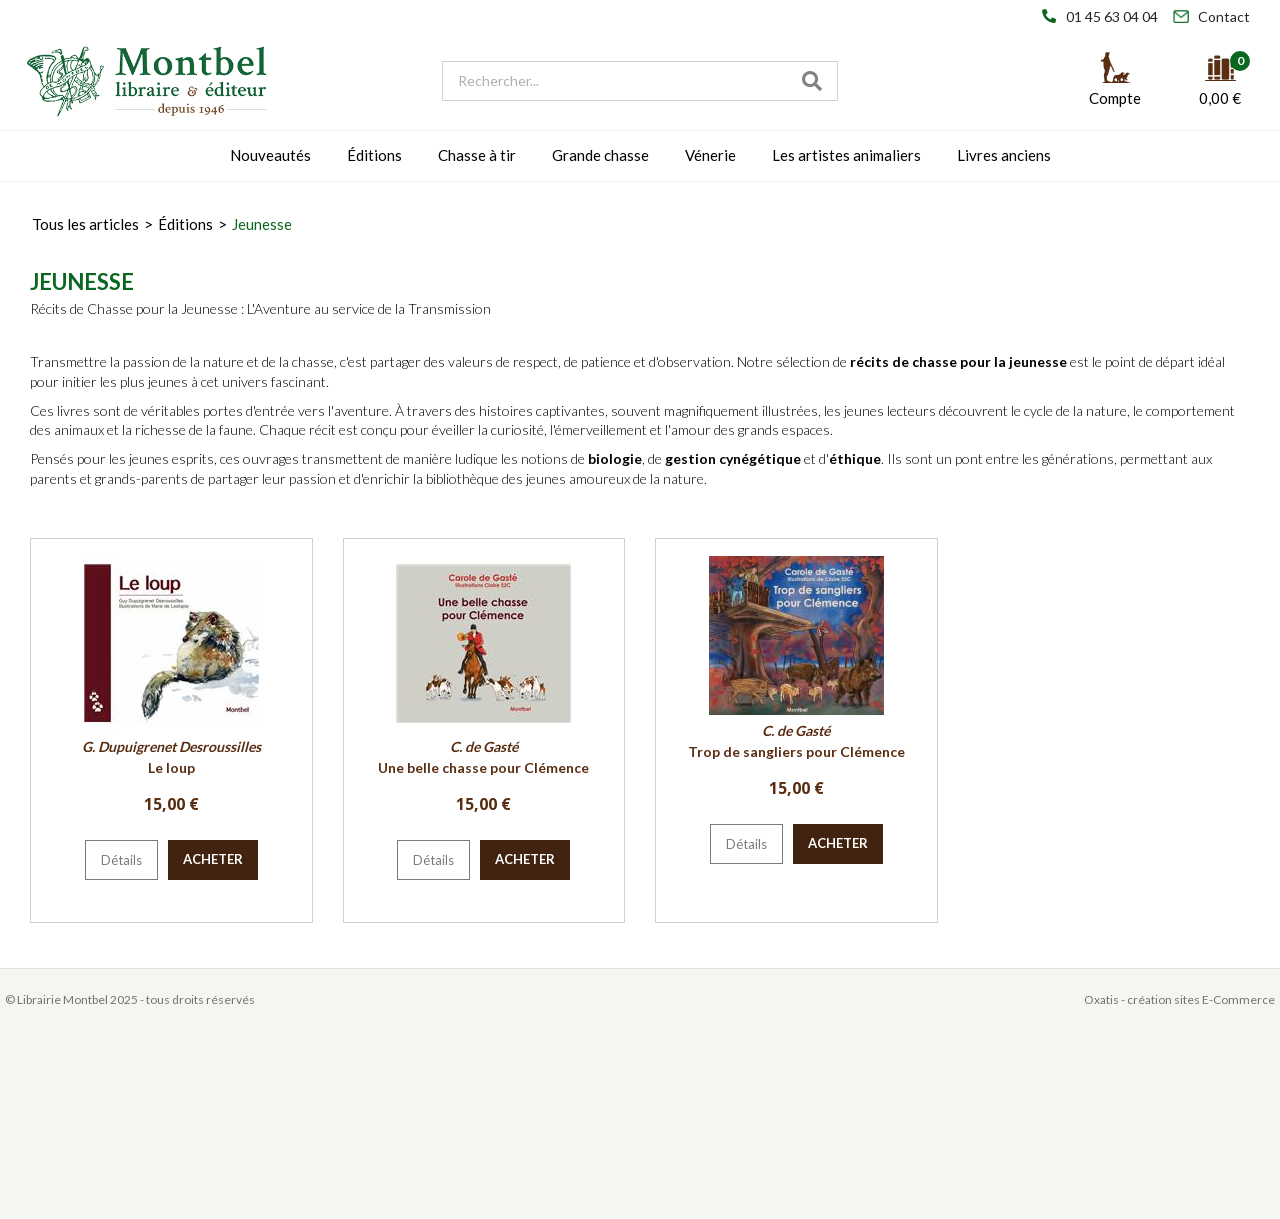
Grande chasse (600, 155)
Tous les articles (85, 224)
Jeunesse (262, 224)
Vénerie (710, 155)
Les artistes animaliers (846, 155)
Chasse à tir (477, 155)
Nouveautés (270, 155)
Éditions (374, 155)
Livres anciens (1004, 155)
